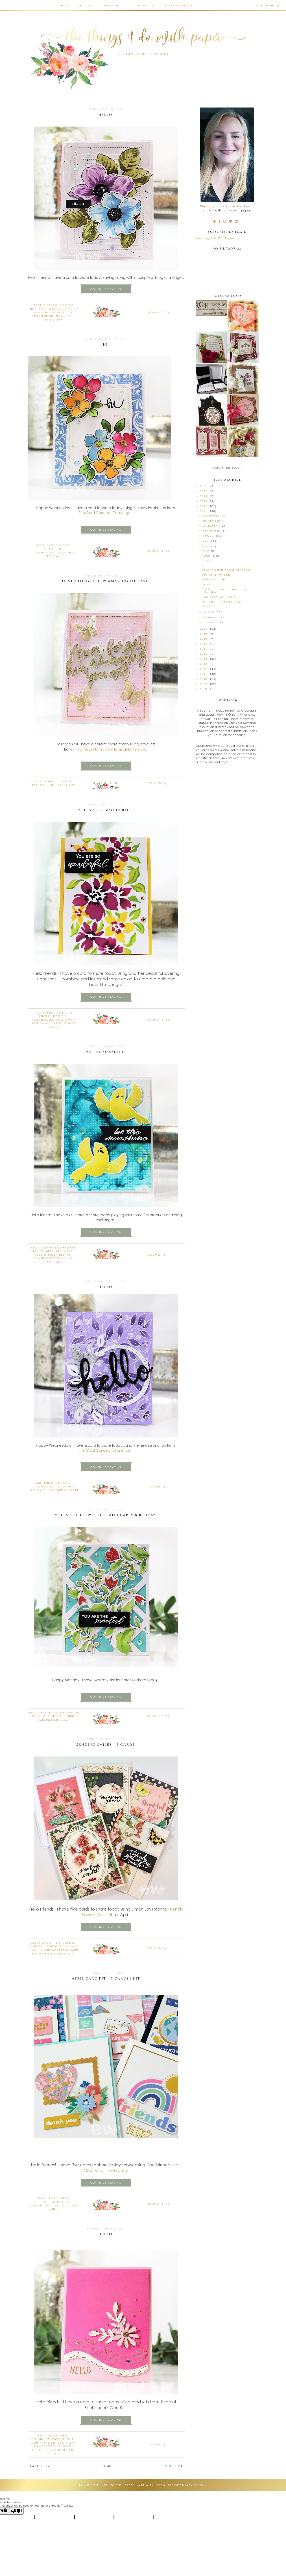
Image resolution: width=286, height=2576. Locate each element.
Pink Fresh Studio (57, 312)
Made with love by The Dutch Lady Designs (171, 2485)
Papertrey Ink (59, 1254)
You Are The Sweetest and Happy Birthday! (106, 1515)
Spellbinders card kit (53, 2202)
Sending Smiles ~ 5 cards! (106, 1744)
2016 (204, 648)
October (211, 525)
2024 (204, 496)
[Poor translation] (16, 2511)
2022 (204, 506)
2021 (204, 511)
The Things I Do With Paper (215, 238)
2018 (204, 638)
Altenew (50, 305)
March (209, 612)
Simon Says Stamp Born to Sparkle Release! (110, 749)
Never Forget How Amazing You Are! (106, 581)
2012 (204, 669)
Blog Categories (177, 5)
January (210, 622)
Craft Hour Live (52, 1712)
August (209, 535)
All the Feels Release (58, 1247)
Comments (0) (158, 550)
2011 (204, 674)
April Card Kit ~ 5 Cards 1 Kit (106, 1978)
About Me (85, 5)
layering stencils (58, 1012)
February (211, 617)
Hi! (106, 344)
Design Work (110, 5)
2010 (204, 679)
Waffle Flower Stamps (57, 1953)
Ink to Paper (43, 1251)
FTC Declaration (142, 5)
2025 (204, 491)
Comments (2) (158, 312)
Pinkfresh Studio (53, 1016)
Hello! (106, 114)
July (207, 540)
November (212, 520)
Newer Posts (38, 2466)
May (207, 550)
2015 (204, 653)
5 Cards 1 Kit (50, 1942)
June (207, 545)
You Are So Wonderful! (106, 810)
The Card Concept (63, 1490)
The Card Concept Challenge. (105, 512)
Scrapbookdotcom (48, 316)
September (212, 530)
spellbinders (58, 2198)
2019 (204, 633)
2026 (204, 486)
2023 (204, 501)
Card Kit (70, 1942)
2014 (204, 659)
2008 (204, 689)
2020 (204, 628)
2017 (204, 644)
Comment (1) (158, 783)
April (208, 555)
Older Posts (174, 2466)
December (212, 515)
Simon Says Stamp (61, 785)
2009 (204, 684)
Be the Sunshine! (106, 1052)
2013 (204, 663)
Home (64, 5)
